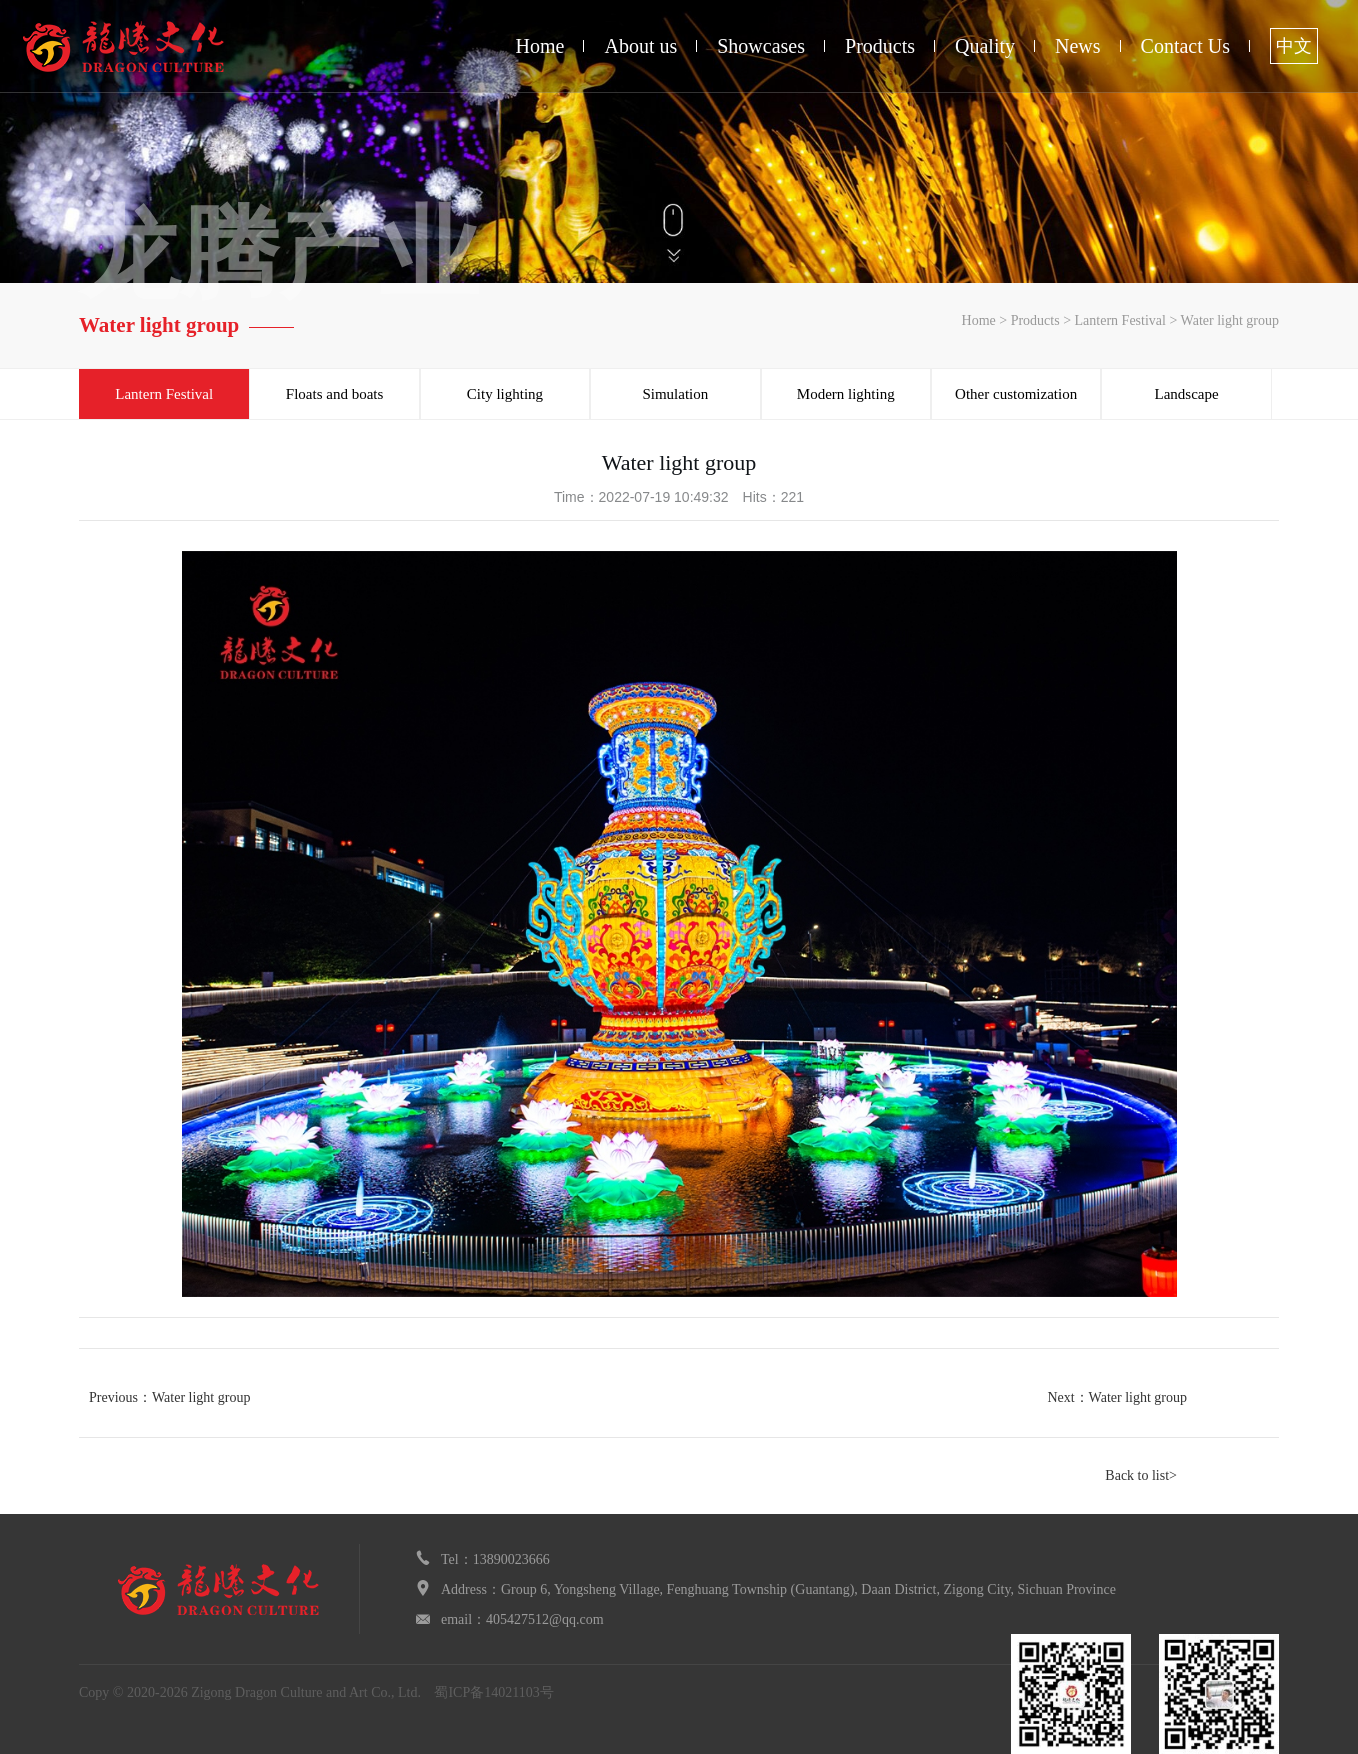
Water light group (1230, 320)
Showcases (761, 46)
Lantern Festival (1120, 320)
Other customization (1016, 394)
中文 (1294, 46)
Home (540, 46)
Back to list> (1141, 1475)
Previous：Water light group (169, 1397)
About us (640, 46)
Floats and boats (335, 394)
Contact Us (1185, 46)
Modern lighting (846, 394)
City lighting (505, 394)
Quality (985, 46)
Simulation (675, 394)
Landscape (1186, 394)
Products (880, 46)
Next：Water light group (1117, 1397)
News (1078, 46)
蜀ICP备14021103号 (493, 1692)
